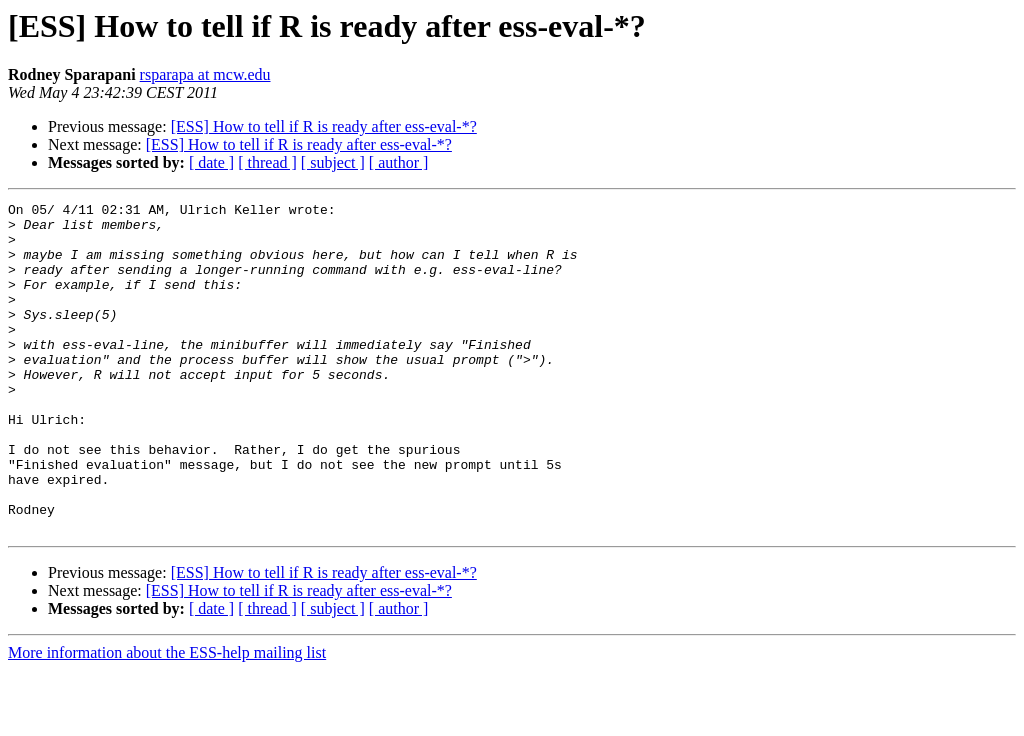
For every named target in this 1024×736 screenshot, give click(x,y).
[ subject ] (333, 162)
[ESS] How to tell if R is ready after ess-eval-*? (324, 126)
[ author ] (399, 162)
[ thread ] (267, 162)
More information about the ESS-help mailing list (167, 718)
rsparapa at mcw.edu (205, 74)
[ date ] (211, 162)
